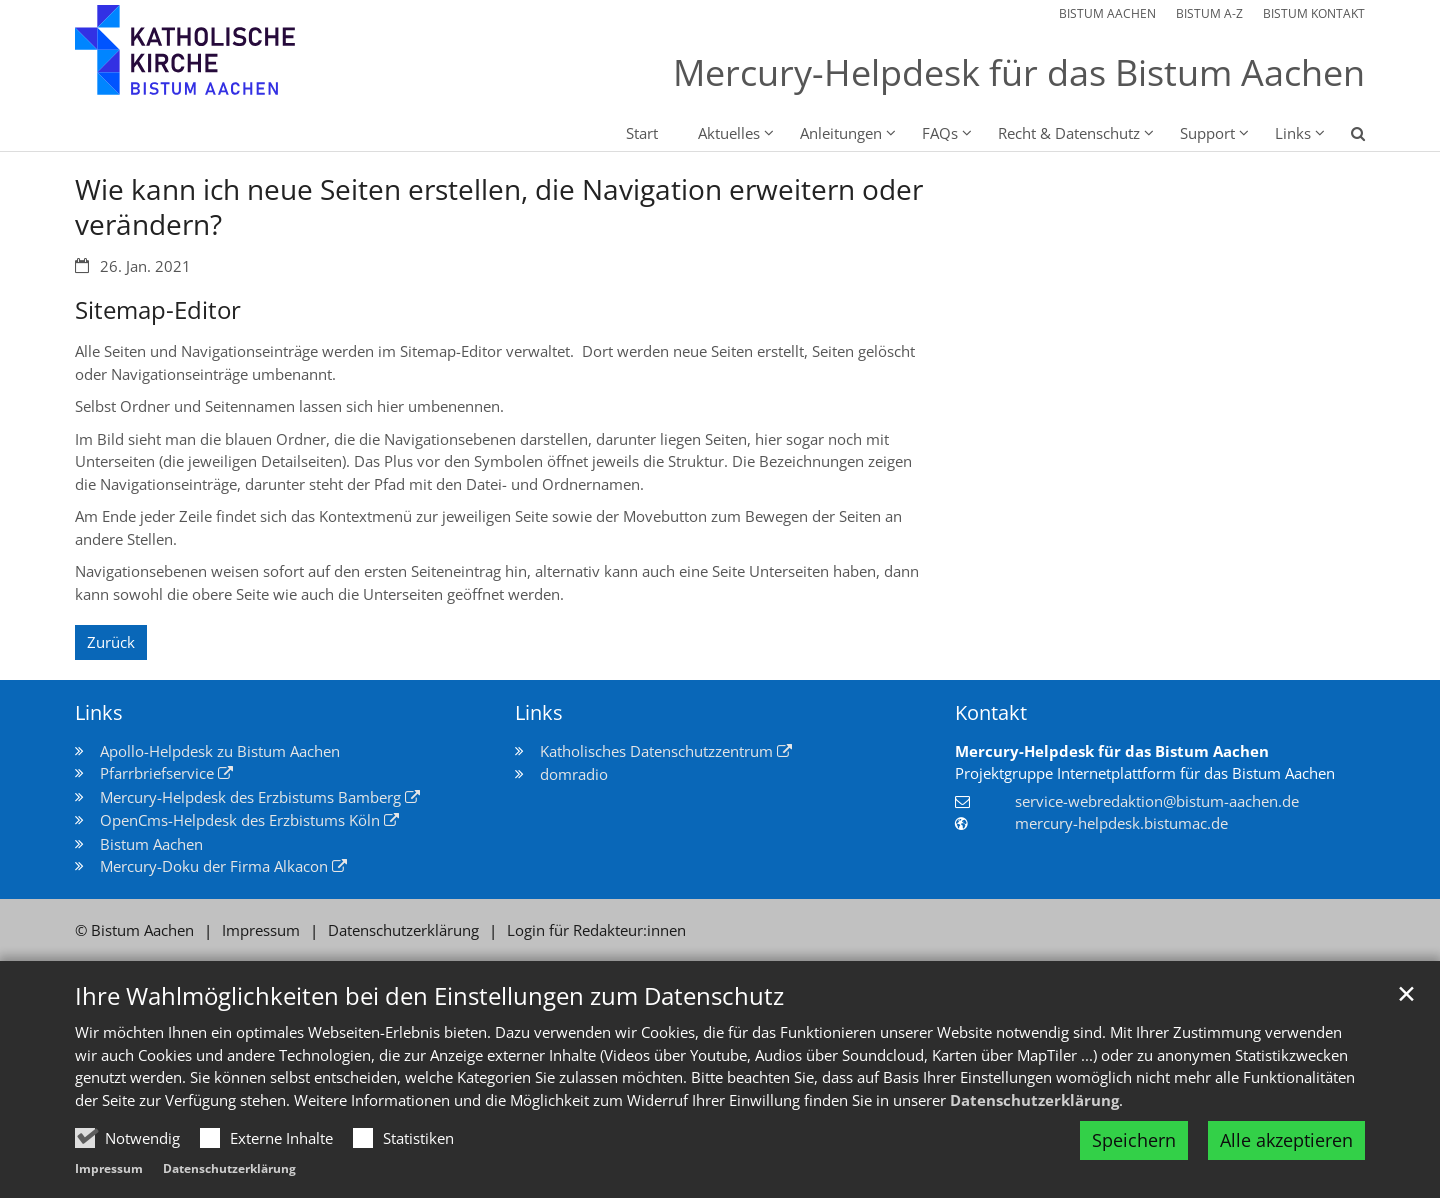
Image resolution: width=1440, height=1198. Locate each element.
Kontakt (991, 712)
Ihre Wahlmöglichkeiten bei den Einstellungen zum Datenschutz (429, 996)
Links (99, 712)
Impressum (109, 1168)
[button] (1345, 137)
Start (642, 133)
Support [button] (1207, 133)
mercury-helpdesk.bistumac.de (1121, 823)
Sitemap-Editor (158, 310)
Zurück (111, 642)
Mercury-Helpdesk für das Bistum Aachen (1112, 751)
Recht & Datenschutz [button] (1069, 133)
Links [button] (1293, 133)
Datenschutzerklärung (1034, 1100)
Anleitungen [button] (841, 133)
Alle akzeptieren (1286, 1140)
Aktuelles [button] (729, 133)
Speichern (1134, 1140)
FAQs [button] (940, 133)
